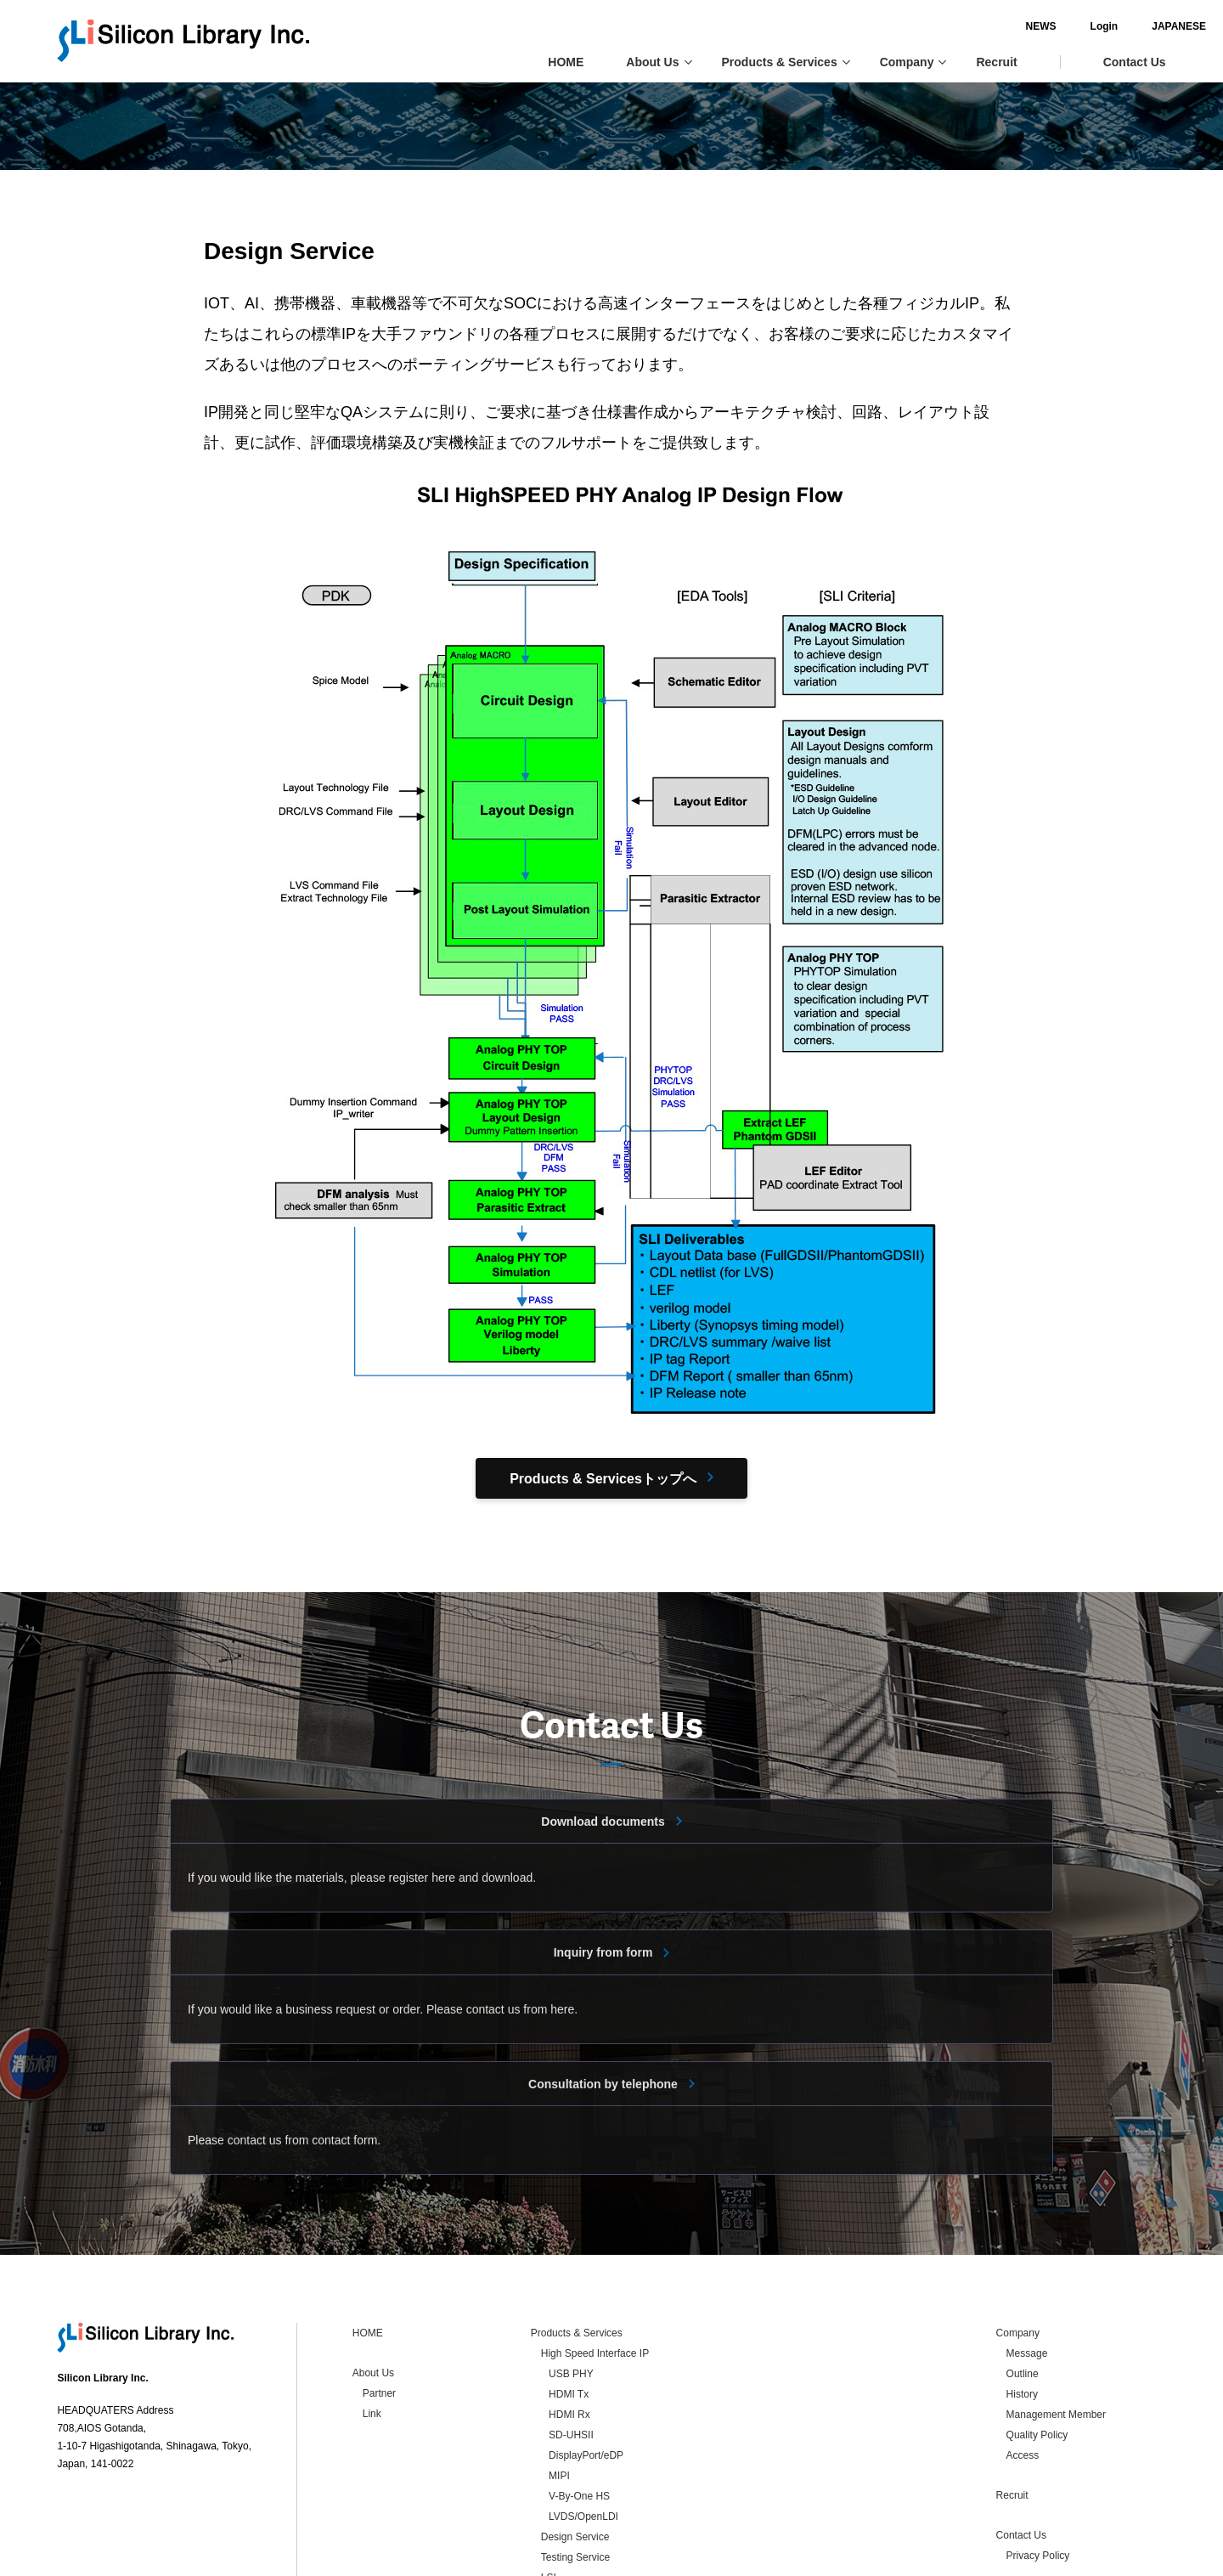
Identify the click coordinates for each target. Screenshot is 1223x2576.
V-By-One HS (579, 2382)
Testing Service (575, 2443)
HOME (565, 62)
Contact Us (1134, 62)
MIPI (559, 2362)
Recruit (996, 62)
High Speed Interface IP (595, 2240)
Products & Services (786, 62)
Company (913, 62)
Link (372, 2300)
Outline (1022, 2260)
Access (1023, 2341)
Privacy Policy (1038, 2442)
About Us (658, 62)
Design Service (575, 2423)
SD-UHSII (571, 2321)
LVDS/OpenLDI (583, 2403)
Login (1064, 26)
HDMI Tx (569, 2280)
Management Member (1056, 2301)
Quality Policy (1037, 2321)
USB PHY (571, 2260)
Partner (379, 2279)
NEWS (1000, 26)
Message (1027, 2240)
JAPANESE (1139, 26)
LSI (548, 2464)
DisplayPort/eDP (586, 2341)
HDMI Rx (569, 2301)
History (1022, 2280)
